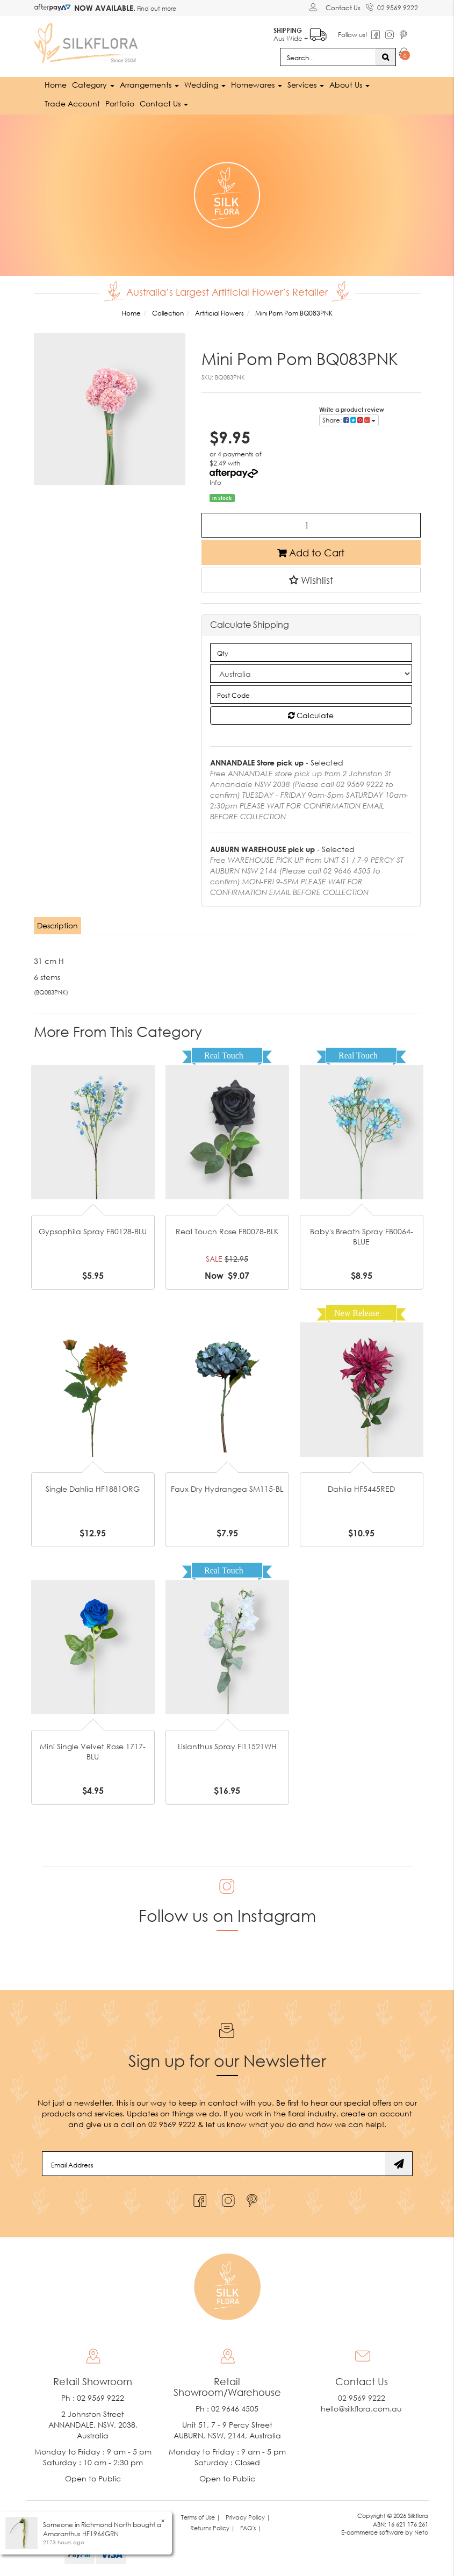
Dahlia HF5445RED (361, 1488)
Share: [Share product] (349, 420)
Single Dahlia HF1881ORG (93, 1488)
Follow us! (352, 35)
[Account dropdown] (314, 7)
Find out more (155, 8)
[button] (311, 579)
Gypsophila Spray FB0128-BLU (93, 1230)
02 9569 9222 (392, 6)
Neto (421, 2532)
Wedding (205, 84)
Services (305, 84)
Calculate (311, 715)
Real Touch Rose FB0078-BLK (227, 1230)
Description (57, 925)
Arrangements (149, 84)
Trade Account (72, 103)
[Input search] (328, 57)
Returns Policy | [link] (212, 2527)
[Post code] (311, 694)
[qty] (311, 652)
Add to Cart (310, 552)
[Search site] (385, 57)
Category (93, 84)
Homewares (256, 84)
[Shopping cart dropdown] (404, 55)
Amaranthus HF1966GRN (81, 2534)
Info (215, 482)
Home (56, 84)
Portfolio (119, 103)
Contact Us (343, 8)
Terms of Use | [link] (200, 2517)
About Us (349, 84)
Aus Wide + (300, 32)
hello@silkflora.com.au (361, 2408)
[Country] (311, 673)
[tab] (58, 925)
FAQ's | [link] (250, 2527)
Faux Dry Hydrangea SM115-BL (227, 1488)
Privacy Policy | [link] (248, 2517)
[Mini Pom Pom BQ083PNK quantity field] (311, 524)
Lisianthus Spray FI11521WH (227, 1745)
